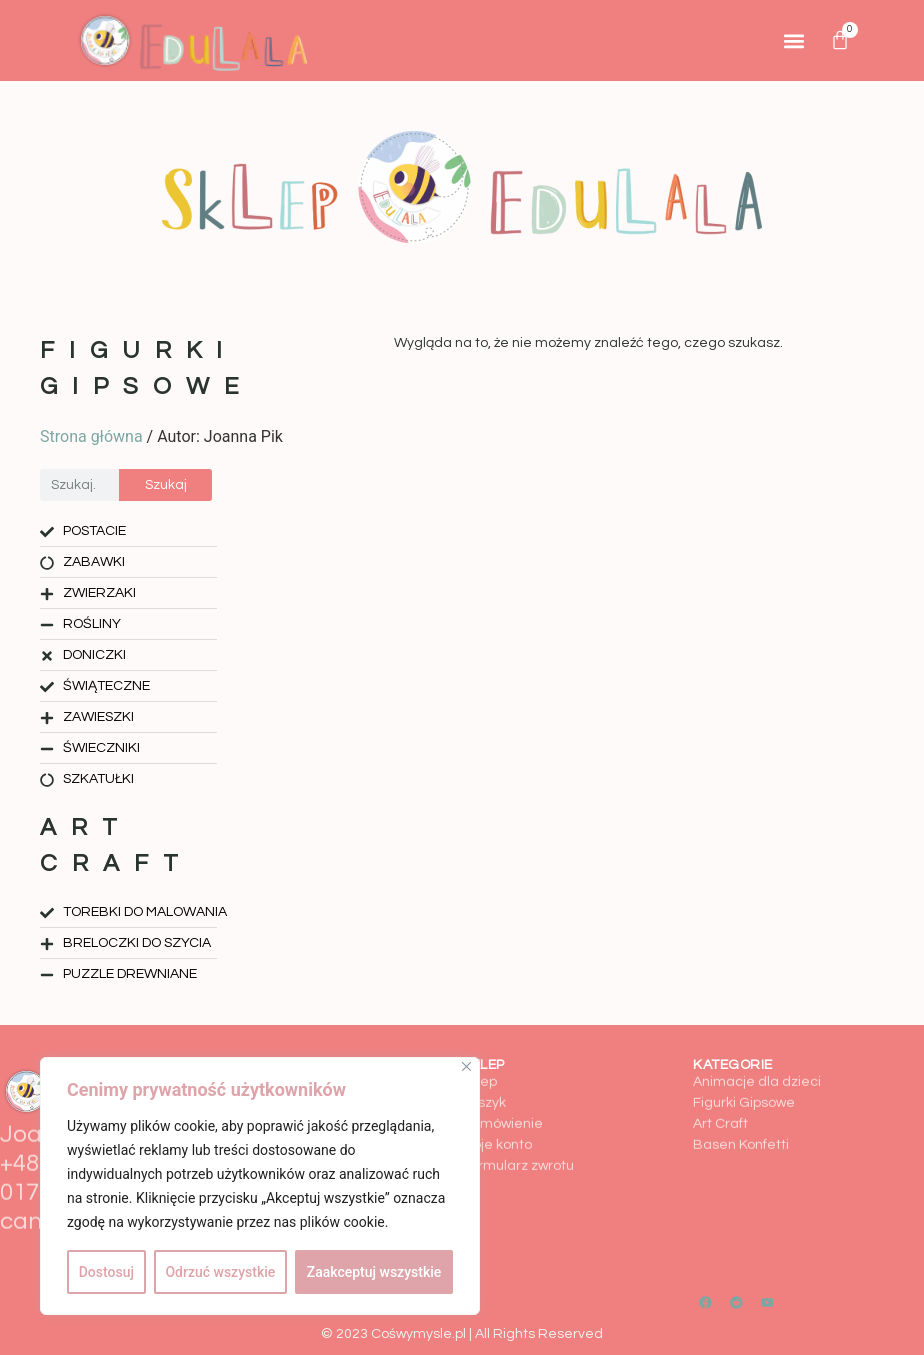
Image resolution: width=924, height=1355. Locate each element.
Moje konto (497, 1101)
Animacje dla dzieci (757, 1038)
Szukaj (166, 485)
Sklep (479, 1038)
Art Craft (720, 1080)
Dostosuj (106, 1272)
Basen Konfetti (741, 1101)
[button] (793, 40)
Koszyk (484, 1059)
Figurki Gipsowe (744, 1059)
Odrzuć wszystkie (220, 1272)
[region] (260, 1186)
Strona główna (91, 436)
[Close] (466, 1066)
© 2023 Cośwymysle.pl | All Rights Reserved (462, 1334)
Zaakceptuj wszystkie (374, 1272)
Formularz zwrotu (518, 1122)
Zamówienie (502, 1080)
